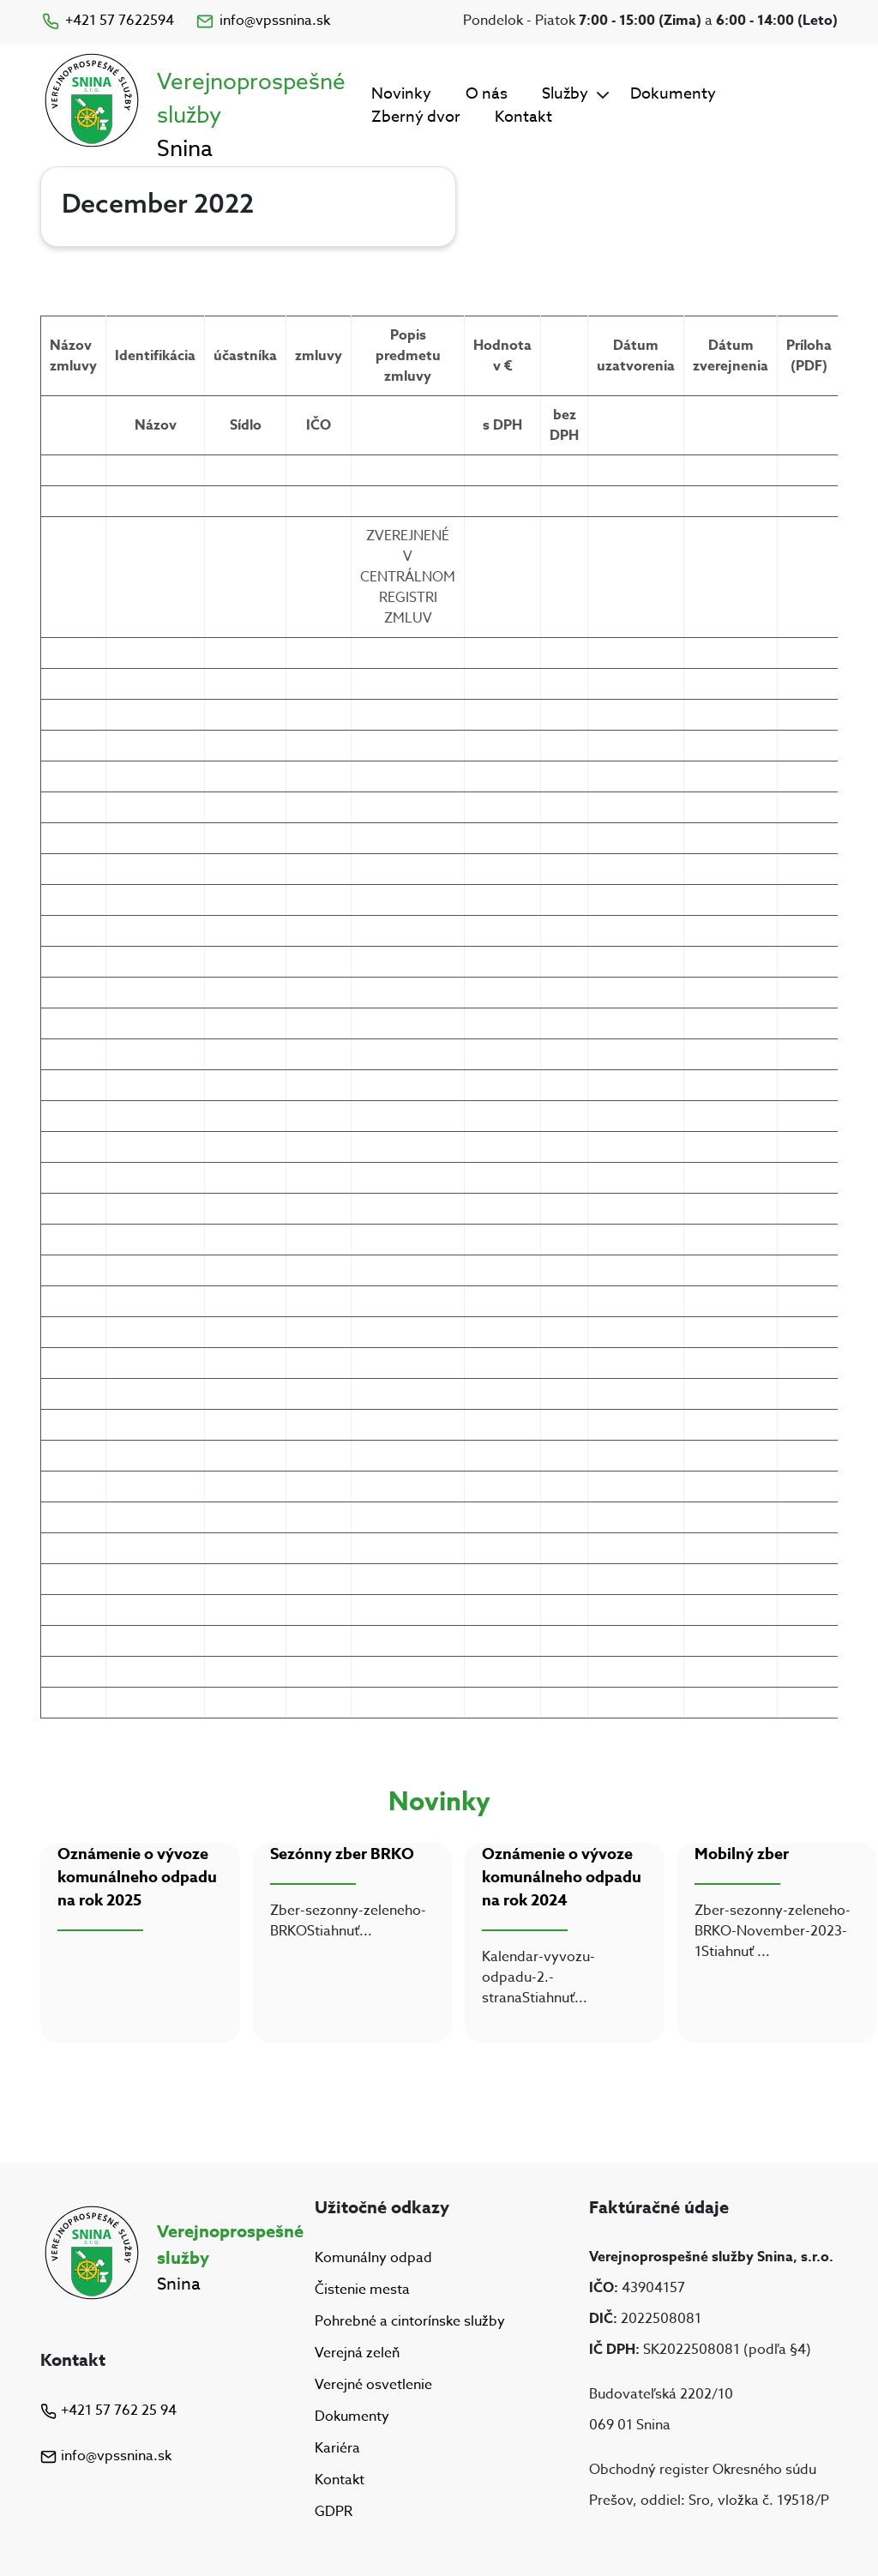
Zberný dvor (415, 117)
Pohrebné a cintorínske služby (410, 2321)
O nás (487, 93)
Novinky (401, 93)
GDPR (333, 2512)
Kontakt (523, 117)
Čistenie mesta (362, 2289)
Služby (565, 93)
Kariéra (337, 2448)
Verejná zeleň (357, 2353)
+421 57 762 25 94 (108, 2410)
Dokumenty (673, 93)
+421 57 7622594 (107, 20)
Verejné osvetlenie (373, 2384)
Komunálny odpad (373, 2258)
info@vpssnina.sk (262, 20)
